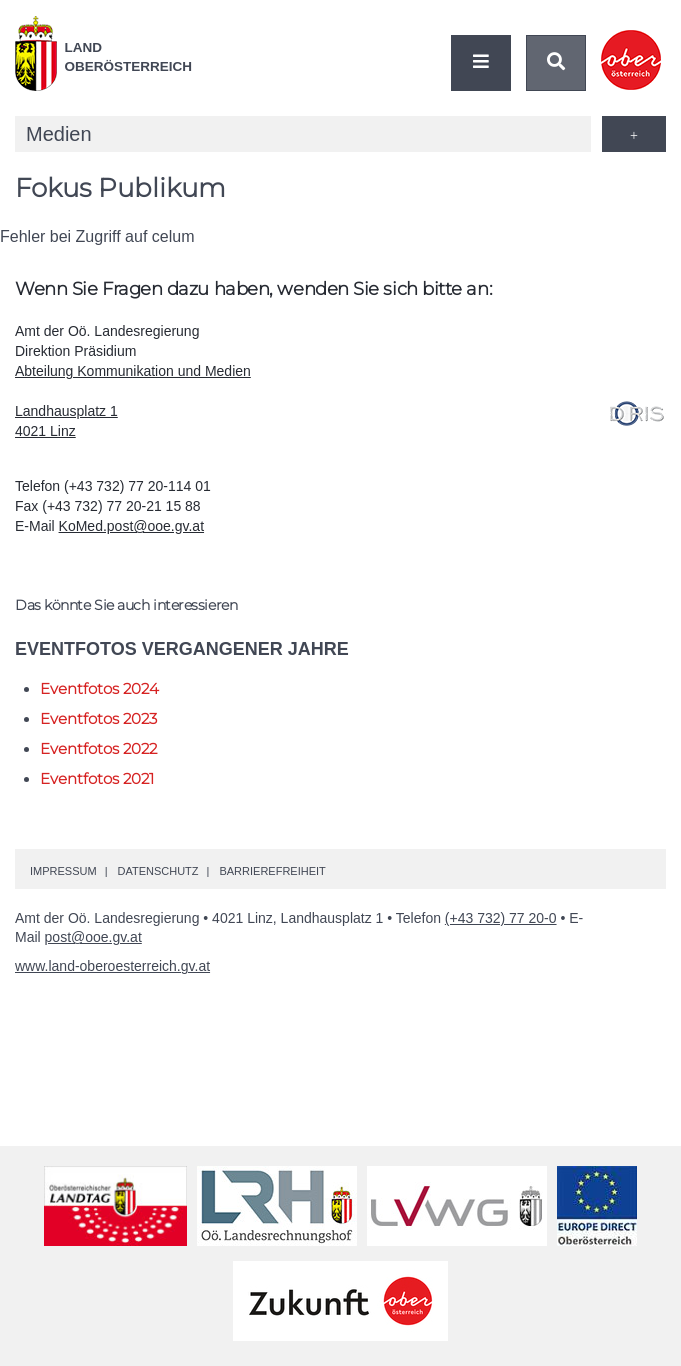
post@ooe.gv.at (93, 937)
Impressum (63, 871)
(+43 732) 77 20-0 (501, 918)
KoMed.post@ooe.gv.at (131, 526)
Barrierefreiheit (272, 871)
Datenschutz (157, 871)
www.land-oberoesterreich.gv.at (112, 966)
